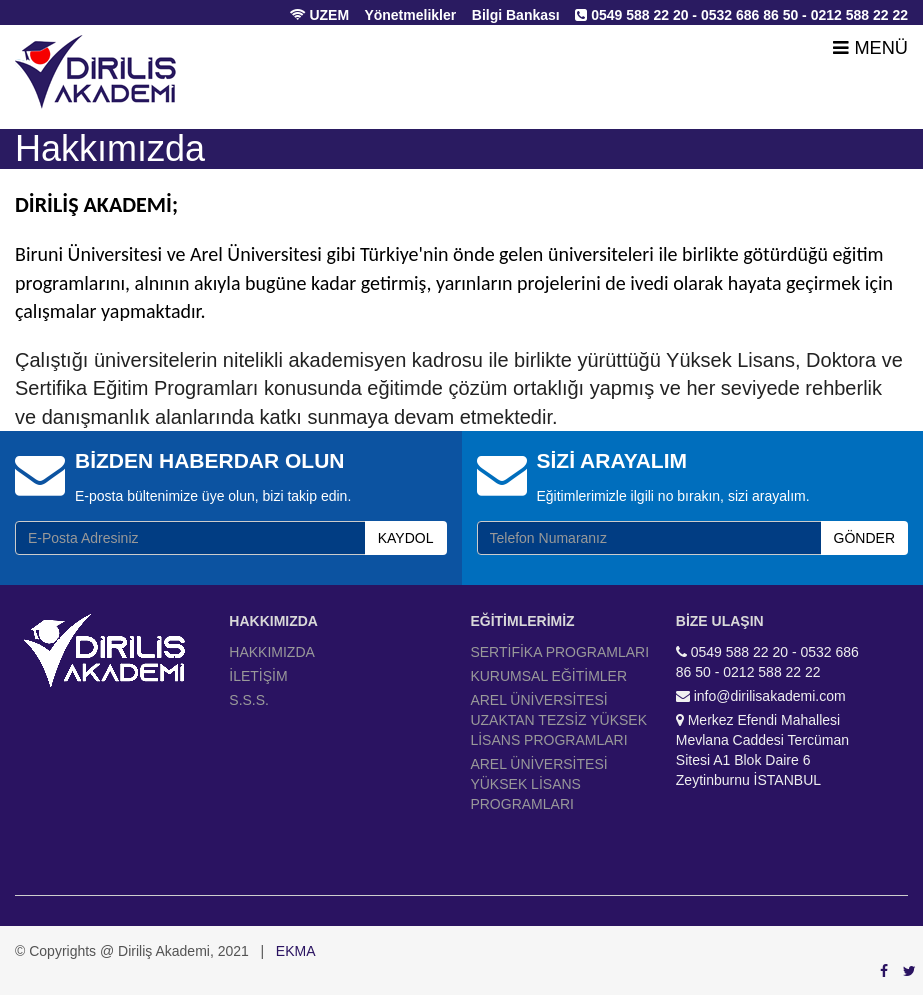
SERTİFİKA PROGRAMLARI (559, 652)
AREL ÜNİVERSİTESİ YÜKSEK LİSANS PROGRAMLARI (538, 784)
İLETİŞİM (258, 676)
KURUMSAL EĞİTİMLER (548, 676)
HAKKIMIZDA (272, 652)
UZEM (320, 15)
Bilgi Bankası (516, 15)
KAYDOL (406, 538)
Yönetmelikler (410, 15)
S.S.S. (249, 700)
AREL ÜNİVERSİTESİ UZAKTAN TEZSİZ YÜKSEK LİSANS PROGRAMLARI (558, 720)
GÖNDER (864, 538)
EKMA (296, 951)
